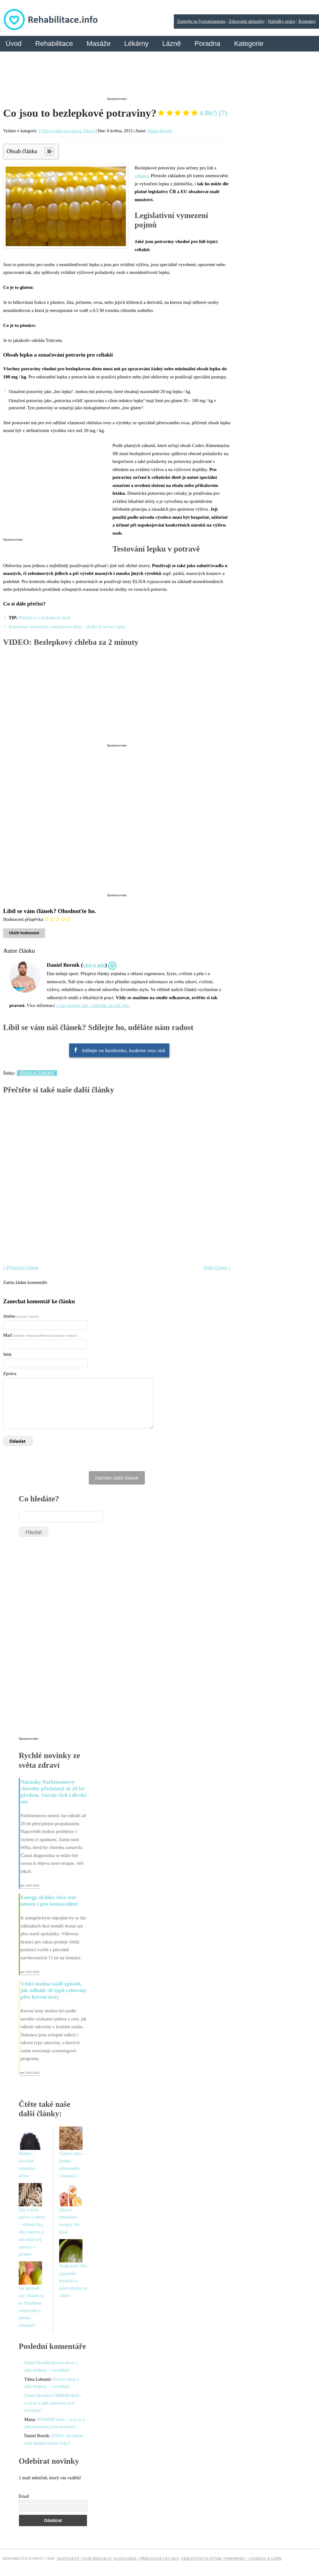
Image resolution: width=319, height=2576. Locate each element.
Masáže (99, 43)
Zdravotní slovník (201, 2558)
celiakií (141, 175)
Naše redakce (97, 2558)
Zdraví (89, 131)
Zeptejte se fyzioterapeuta (201, 21)
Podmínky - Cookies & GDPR (253, 2558)
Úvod (13, 43)
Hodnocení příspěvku (23, 919)
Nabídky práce (281, 21)
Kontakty (307, 21)
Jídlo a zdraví (37, 1073)
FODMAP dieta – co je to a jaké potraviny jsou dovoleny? (53, 2403)
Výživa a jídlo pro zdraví (59, 131)
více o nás (94, 965)
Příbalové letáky (159, 2558)
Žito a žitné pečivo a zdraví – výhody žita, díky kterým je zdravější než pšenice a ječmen (32, 2232)
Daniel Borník (160, 131)
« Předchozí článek (21, 1267)
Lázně (171, 43)
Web (7, 1354)
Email (24, 2496)
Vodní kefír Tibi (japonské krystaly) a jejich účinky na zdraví (73, 2281)
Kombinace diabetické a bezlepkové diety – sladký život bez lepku (67, 627)
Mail (40, 1335)
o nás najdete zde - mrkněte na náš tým (92, 1005)
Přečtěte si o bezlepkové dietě (44, 617)
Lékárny (136, 43)
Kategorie (248, 43)
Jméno (21, 1316)
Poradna (207, 43)
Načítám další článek (116, 1477)
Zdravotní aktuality (246, 21)
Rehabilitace (54, 43)
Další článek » (217, 1267)
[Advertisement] (116, 79)
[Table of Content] (49, 152)
